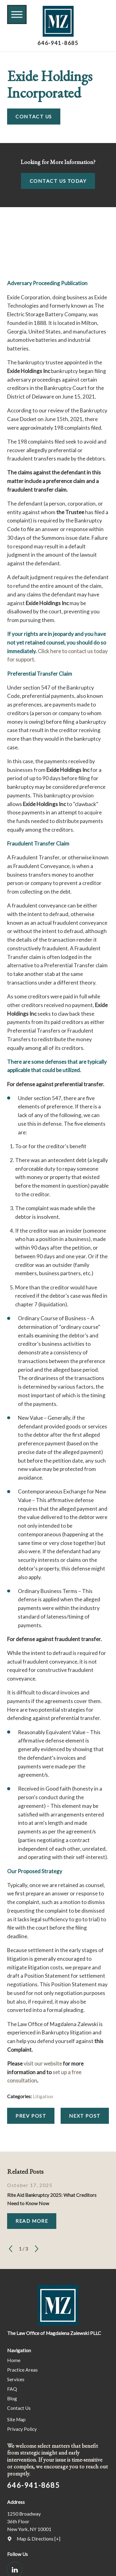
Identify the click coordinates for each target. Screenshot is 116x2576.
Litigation (43, 2096)
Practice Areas (22, 2370)
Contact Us (33, 116)
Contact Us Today (58, 181)
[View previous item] (10, 2248)
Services (15, 2379)
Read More (31, 2221)
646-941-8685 (58, 43)
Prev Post (30, 2116)
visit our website (43, 2063)
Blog (12, 2398)
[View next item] (36, 2248)
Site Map (16, 2419)
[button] (16, 14)
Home (13, 2360)
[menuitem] (58, 2360)
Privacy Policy (22, 2429)
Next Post (85, 2116)
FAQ (12, 2389)
